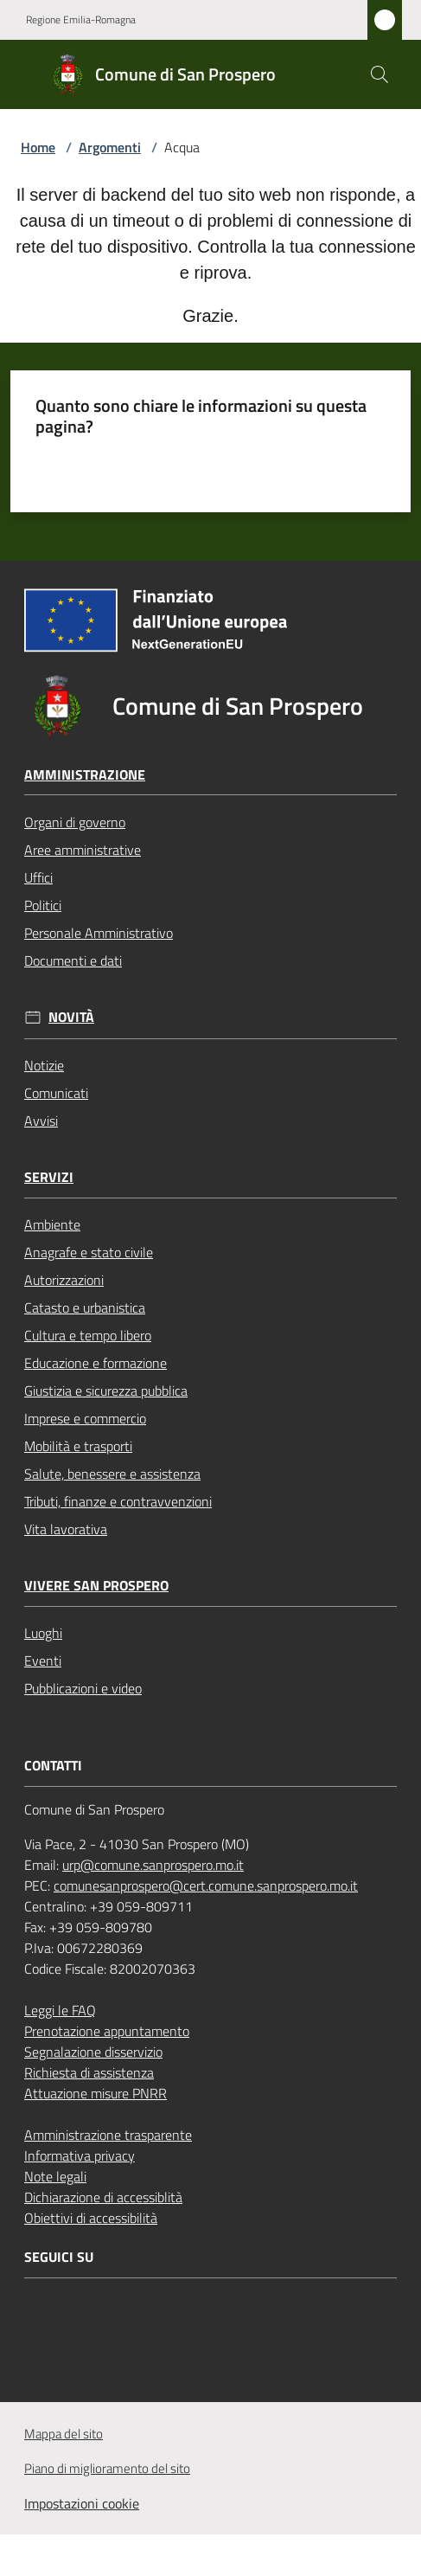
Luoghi (43, 1632)
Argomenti (110, 147)
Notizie (44, 1065)
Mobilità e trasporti (78, 1446)
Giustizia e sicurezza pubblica (106, 1390)
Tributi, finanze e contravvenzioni (118, 1501)
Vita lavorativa (65, 1529)
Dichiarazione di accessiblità (103, 2197)
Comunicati (56, 1092)
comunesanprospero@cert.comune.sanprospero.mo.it (206, 1885)
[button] (379, 74)
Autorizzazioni (64, 1279)
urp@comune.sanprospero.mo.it (153, 1864)
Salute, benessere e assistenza (112, 1473)
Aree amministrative (82, 849)
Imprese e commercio (85, 1418)
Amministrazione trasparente (108, 2134)
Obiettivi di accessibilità (90, 2217)
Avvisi (41, 1120)
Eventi (42, 1660)
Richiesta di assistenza (89, 2072)
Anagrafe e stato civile (88, 1252)
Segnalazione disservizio (93, 2051)
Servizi (48, 1177)
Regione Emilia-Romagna (81, 20)
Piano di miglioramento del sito (107, 2468)
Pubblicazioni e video (83, 1688)
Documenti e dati (73, 960)
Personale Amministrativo (98, 932)
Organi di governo (74, 822)
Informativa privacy (79, 2155)
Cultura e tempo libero (87, 1335)
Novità (71, 1017)
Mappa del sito (63, 2434)
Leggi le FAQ (60, 2010)
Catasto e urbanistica (84, 1307)
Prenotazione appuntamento (106, 2030)
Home (38, 147)
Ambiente (52, 1224)
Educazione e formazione (95, 1362)
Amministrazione (84, 775)
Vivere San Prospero (96, 1585)
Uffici (38, 877)
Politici (42, 905)
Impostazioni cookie (81, 2503)
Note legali (55, 2176)
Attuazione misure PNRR (95, 2093)
